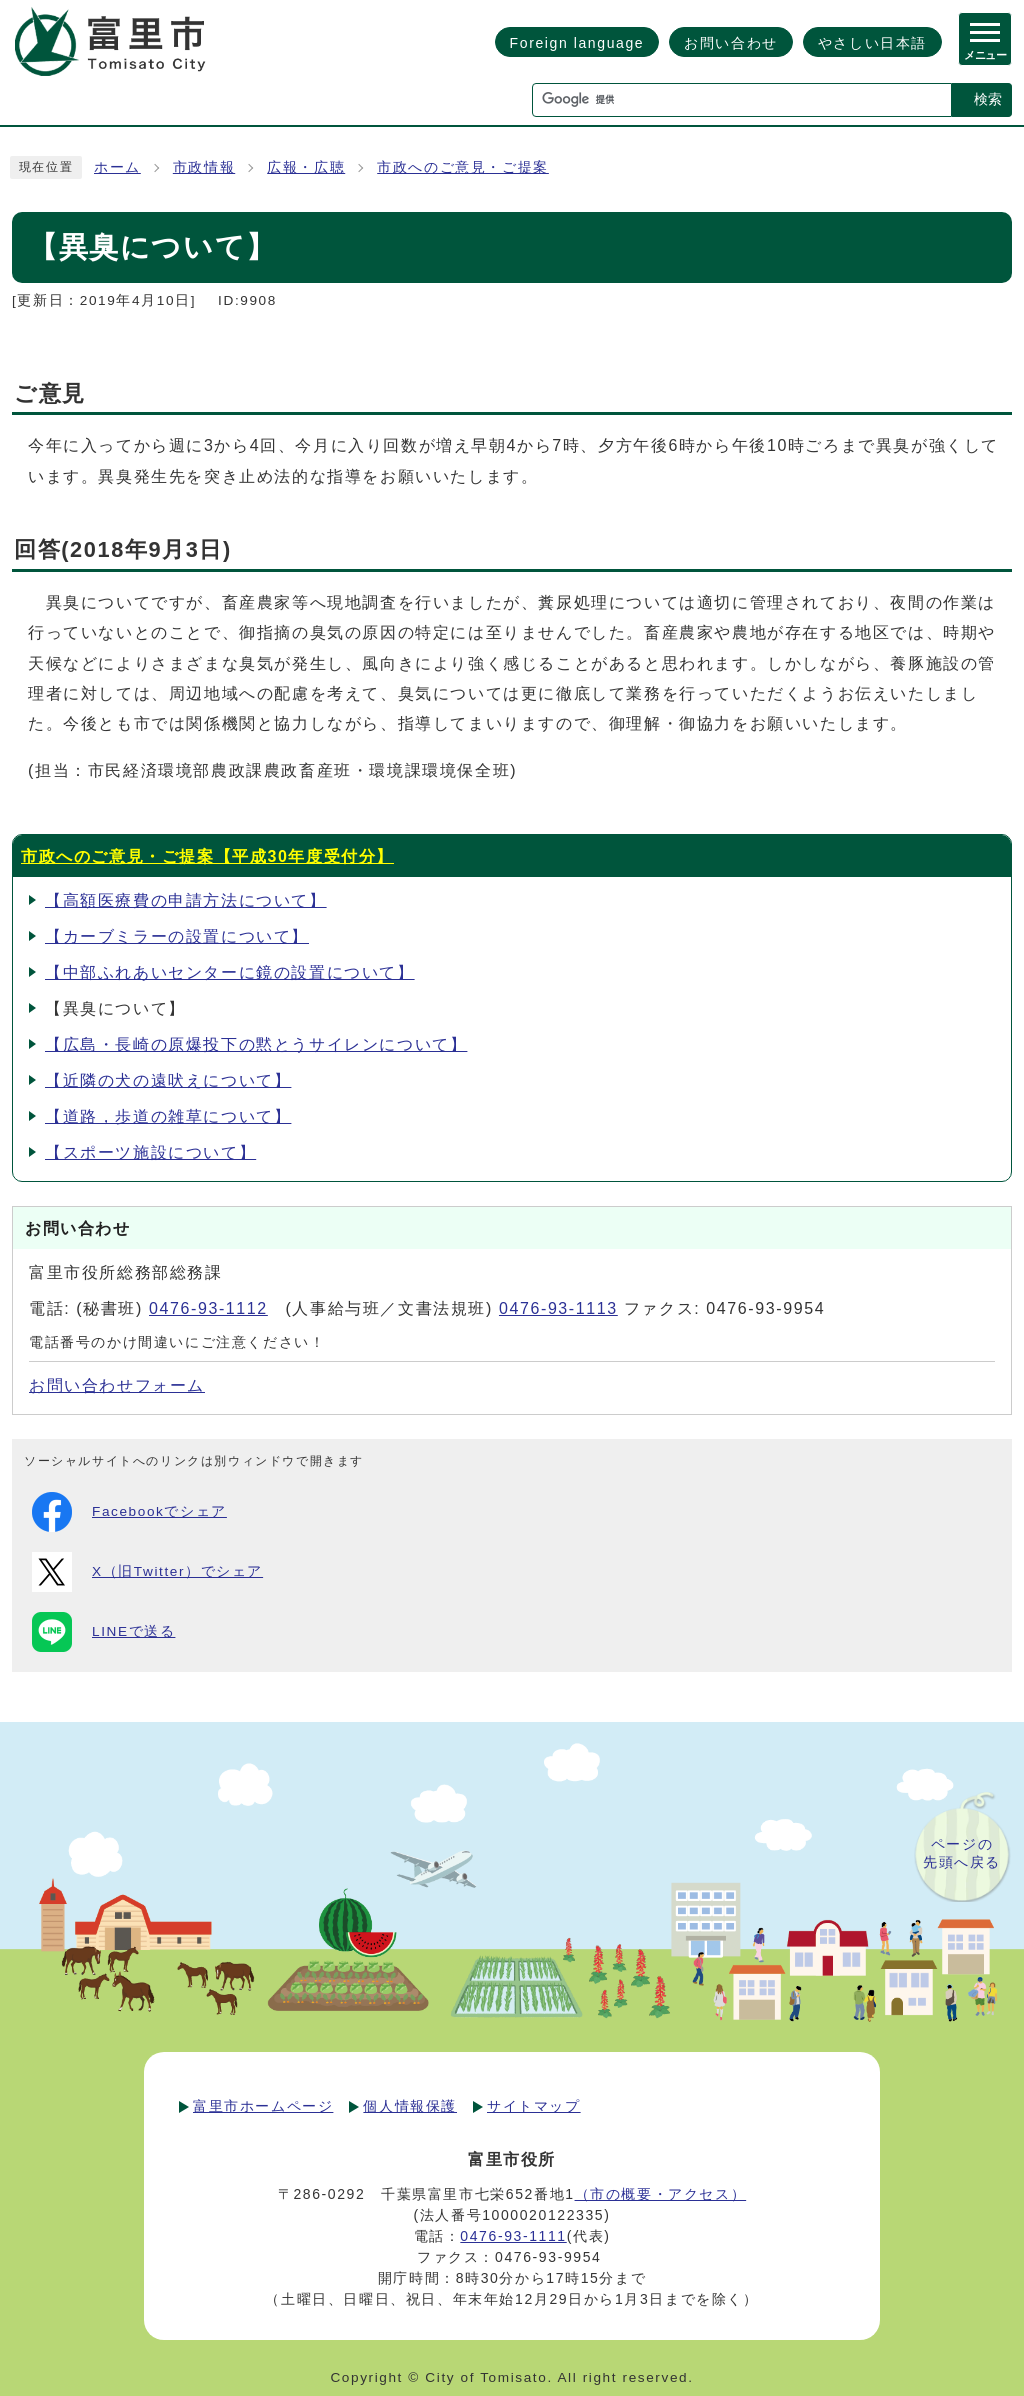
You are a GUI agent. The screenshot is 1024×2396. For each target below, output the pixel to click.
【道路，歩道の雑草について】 (168, 1116)
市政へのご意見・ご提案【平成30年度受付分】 (207, 856)
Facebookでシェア (129, 1512)
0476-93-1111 (513, 2236)
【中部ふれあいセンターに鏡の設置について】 (230, 972)
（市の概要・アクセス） (661, 2194)
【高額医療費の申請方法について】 (186, 900)
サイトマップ (534, 2106)
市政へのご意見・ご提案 (463, 167)
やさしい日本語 (872, 43)
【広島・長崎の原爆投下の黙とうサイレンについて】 (256, 1044)
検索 (988, 99)
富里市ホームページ (263, 2106)
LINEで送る (103, 1632)
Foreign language (577, 43)
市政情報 (204, 167)
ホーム (117, 167)
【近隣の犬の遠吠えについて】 (168, 1080)
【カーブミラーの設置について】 (177, 936)
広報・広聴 (306, 167)
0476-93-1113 (558, 1308)
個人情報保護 (410, 2106)
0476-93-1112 (208, 1308)
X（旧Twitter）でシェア (147, 1572)
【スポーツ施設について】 (150, 1152)
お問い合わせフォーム (117, 1385)
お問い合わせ (731, 43)
